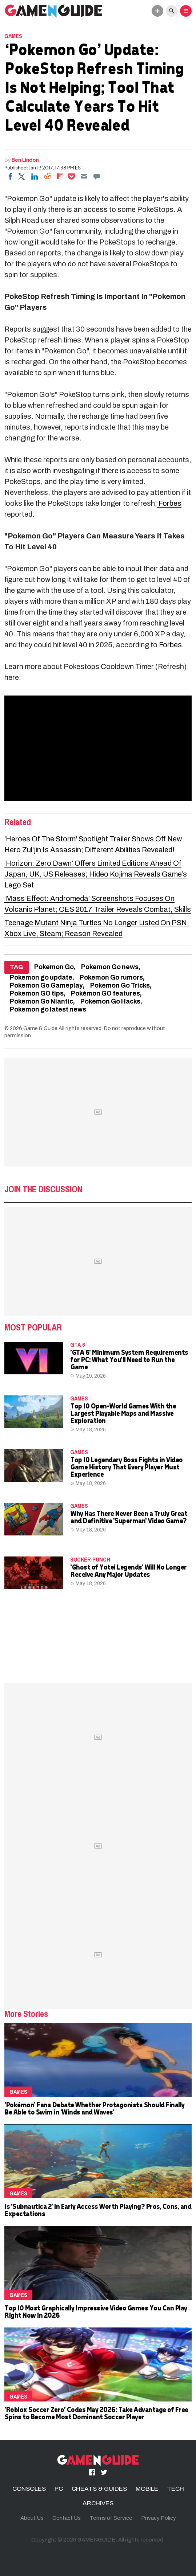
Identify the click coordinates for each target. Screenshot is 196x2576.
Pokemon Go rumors (111, 977)
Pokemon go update (41, 977)
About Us (32, 2518)
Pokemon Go (54, 967)
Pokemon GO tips (37, 993)
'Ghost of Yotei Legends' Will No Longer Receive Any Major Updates (128, 1570)
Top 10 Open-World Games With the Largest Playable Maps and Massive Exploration (123, 1413)
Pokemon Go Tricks (120, 985)
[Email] (84, 176)
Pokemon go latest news (48, 1009)
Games (13, 36)
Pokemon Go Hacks (110, 1001)
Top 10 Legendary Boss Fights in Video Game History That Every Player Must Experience (126, 1466)
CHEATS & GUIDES (99, 2488)
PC (59, 2488)
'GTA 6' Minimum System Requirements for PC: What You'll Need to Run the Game (129, 1359)
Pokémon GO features (105, 993)
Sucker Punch (90, 1559)
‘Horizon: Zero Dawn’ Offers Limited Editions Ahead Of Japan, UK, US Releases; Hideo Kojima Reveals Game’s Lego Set (95, 874)
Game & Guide (40, 1028)
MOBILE (147, 2488)
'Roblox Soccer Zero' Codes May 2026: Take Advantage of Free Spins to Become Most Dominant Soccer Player (96, 2413)
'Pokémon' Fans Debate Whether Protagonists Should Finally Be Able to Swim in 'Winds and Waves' (94, 2108)
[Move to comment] (97, 176)
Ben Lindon (25, 159)
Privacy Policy (158, 2518)
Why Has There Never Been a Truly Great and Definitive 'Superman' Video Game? (128, 1517)
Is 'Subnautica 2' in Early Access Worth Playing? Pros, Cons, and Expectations (97, 2210)
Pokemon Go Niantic (41, 1001)
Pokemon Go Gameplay (46, 985)
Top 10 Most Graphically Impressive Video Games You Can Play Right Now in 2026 (95, 2311)
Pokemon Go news (110, 967)
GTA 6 (77, 1345)
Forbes (169, 503)
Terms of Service (110, 2518)
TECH (175, 2488)
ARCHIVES (98, 2503)
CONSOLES (29, 2488)
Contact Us (66, 2518)
